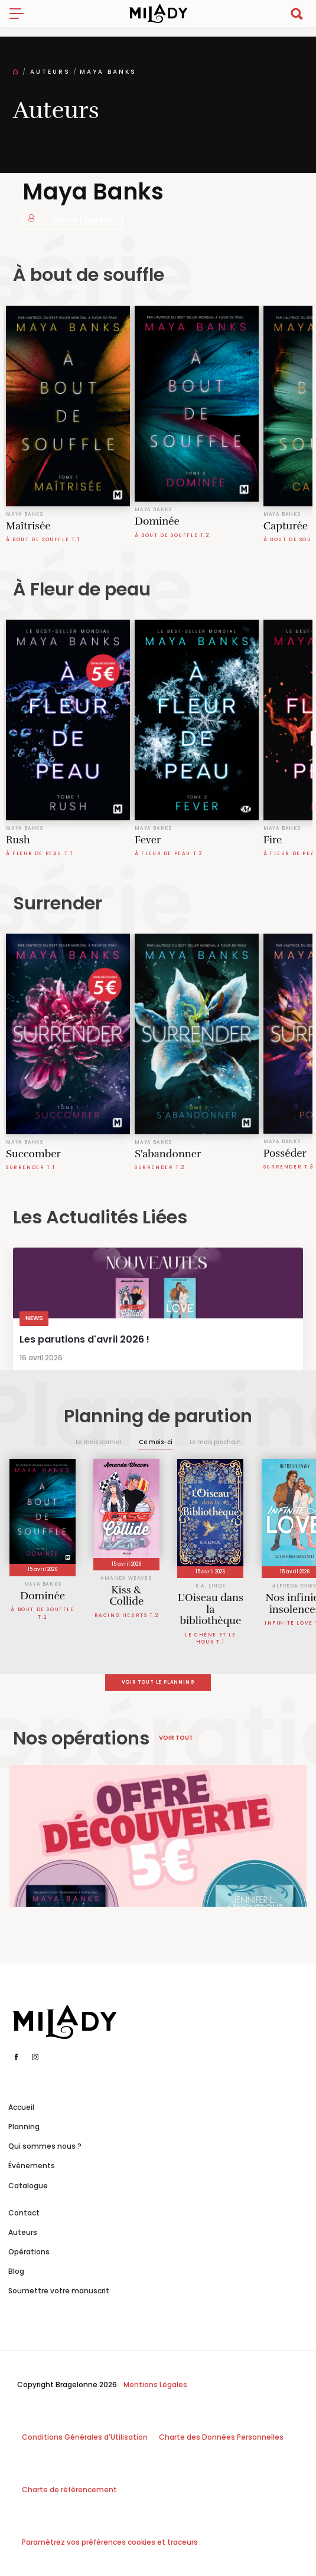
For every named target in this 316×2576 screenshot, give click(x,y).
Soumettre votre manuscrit (58, 2291)
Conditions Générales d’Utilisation (85, 2437)
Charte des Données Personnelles (221, 2437)
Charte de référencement (69, 2490)
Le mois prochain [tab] (215, 1442)
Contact (24, 2213)
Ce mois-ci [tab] (155, 1442)
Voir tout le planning (158, 1682)
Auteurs (50, 71)
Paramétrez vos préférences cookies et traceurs (110, 2542)
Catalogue (28, 2186)
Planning (24, 2127)
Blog (16, 2271)
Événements (31, 2166)
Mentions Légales (155, 2384)
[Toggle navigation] (21, 13)
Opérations (29, 2252)
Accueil (21, 2107)
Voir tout (176, 1737)
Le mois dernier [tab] (99, 1442)
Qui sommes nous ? (45, 2146)
